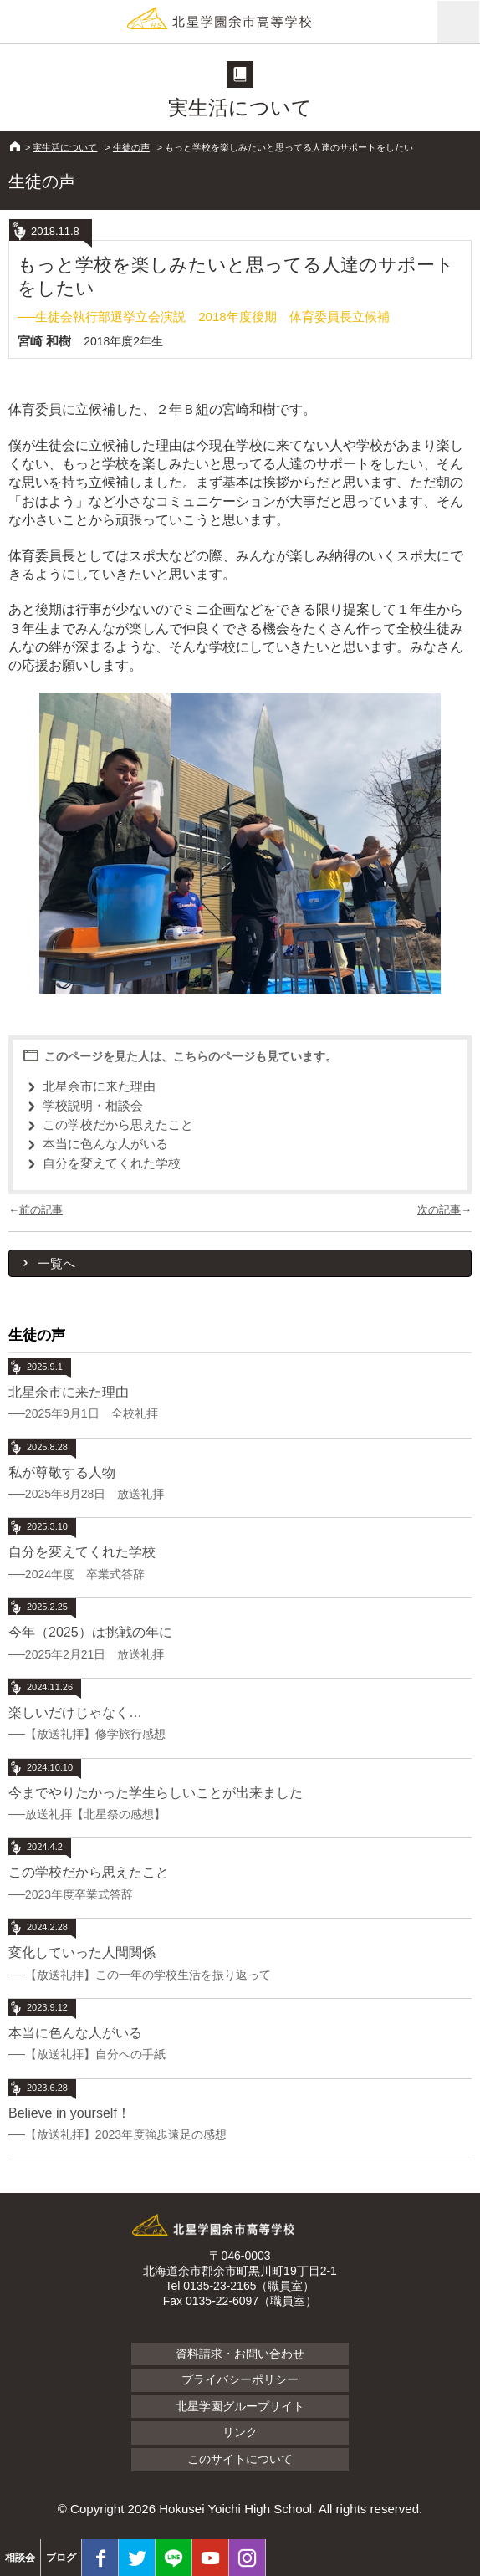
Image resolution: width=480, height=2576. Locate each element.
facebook (100, 2557)
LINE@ (173, 2557)
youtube (210, 2557)
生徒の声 (131, 147)
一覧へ (56, 1263)
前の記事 (41, 1210)
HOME (15, 146)
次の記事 (439, 1210)
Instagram (247, 2557)
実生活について (65, 147)
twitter (137, 2557)
